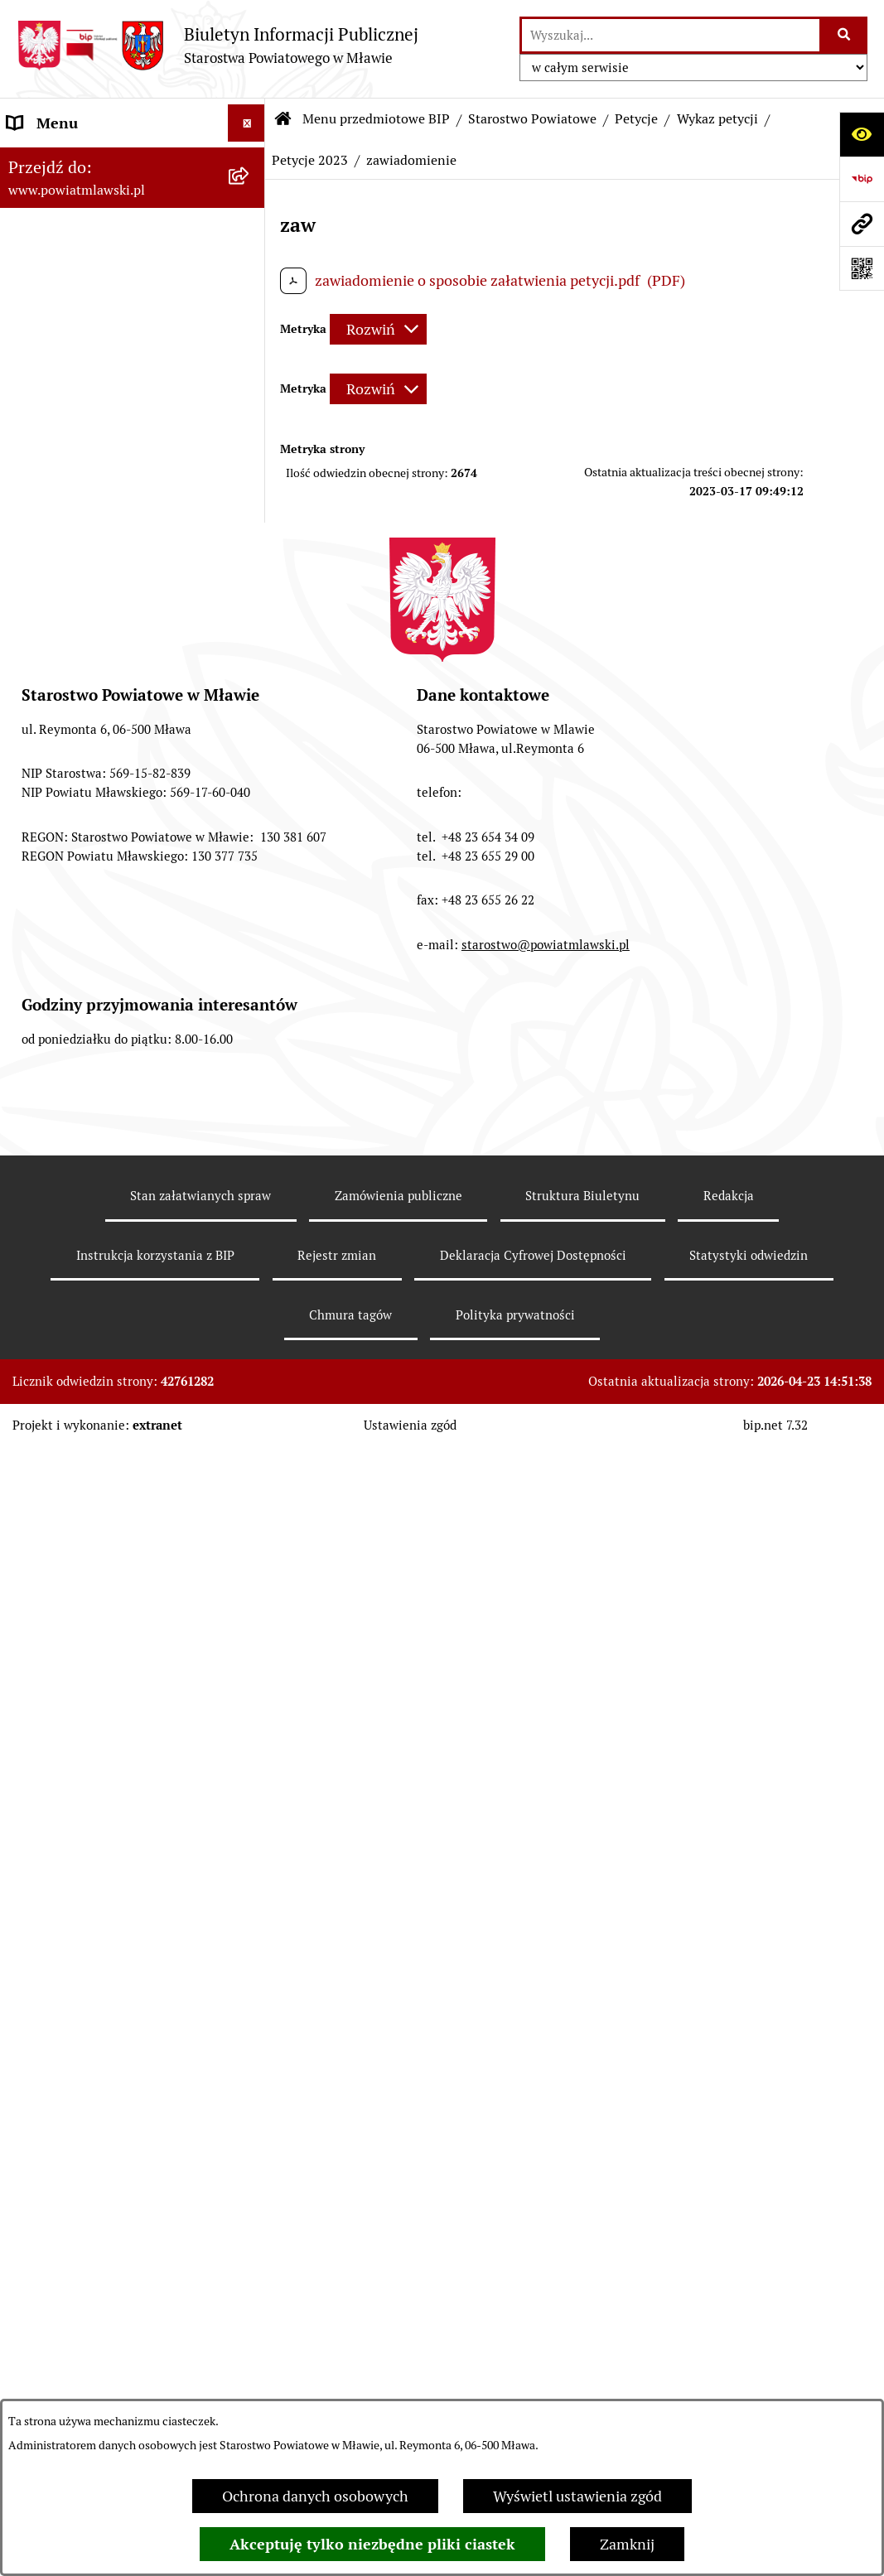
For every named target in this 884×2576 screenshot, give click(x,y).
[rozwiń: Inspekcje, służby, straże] (250, 2154)
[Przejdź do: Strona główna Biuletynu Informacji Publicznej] (283, 119)
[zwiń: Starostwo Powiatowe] (250, 470)
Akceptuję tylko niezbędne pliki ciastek (372, 2544)
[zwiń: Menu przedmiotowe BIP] (250, 160)
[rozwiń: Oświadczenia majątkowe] (250, 2250)
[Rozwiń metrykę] (378, 329)
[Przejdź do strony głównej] (217, 45)
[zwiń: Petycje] (250, 1341)
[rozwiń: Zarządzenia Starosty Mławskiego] (250, 966)
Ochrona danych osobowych (315, 2496)
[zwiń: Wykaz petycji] (250, 1389)
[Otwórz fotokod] (861, 268)
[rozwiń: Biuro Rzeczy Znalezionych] (250, 1222)
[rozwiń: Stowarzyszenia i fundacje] (250, 2202)
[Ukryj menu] (246, 123)
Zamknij (627, 2544)
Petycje (636, 119)
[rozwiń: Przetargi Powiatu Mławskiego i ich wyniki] (250, 2394)
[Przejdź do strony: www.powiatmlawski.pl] (861, 223)
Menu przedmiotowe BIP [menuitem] (89, 160)
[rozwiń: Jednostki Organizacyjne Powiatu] (250, 2084)
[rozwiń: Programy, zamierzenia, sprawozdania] (250, 304)
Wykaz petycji (717, 119)
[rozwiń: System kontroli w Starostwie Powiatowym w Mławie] (250, 1129)
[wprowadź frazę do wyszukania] (670, 35)
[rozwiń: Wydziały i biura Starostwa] (250, 685)
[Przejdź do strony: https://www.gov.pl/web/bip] (861, 179)
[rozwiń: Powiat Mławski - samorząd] (250, 422)
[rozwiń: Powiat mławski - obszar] (250, 374)
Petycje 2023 (310, 160)
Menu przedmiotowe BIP (376, 119)
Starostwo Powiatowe (532, 119)
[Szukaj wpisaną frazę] (844, 35)
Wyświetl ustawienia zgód (577, 2496)
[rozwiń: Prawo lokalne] (250, 256)
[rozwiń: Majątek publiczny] (250, 2346)
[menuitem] (132, 208)
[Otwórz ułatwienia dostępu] (861, 134)
